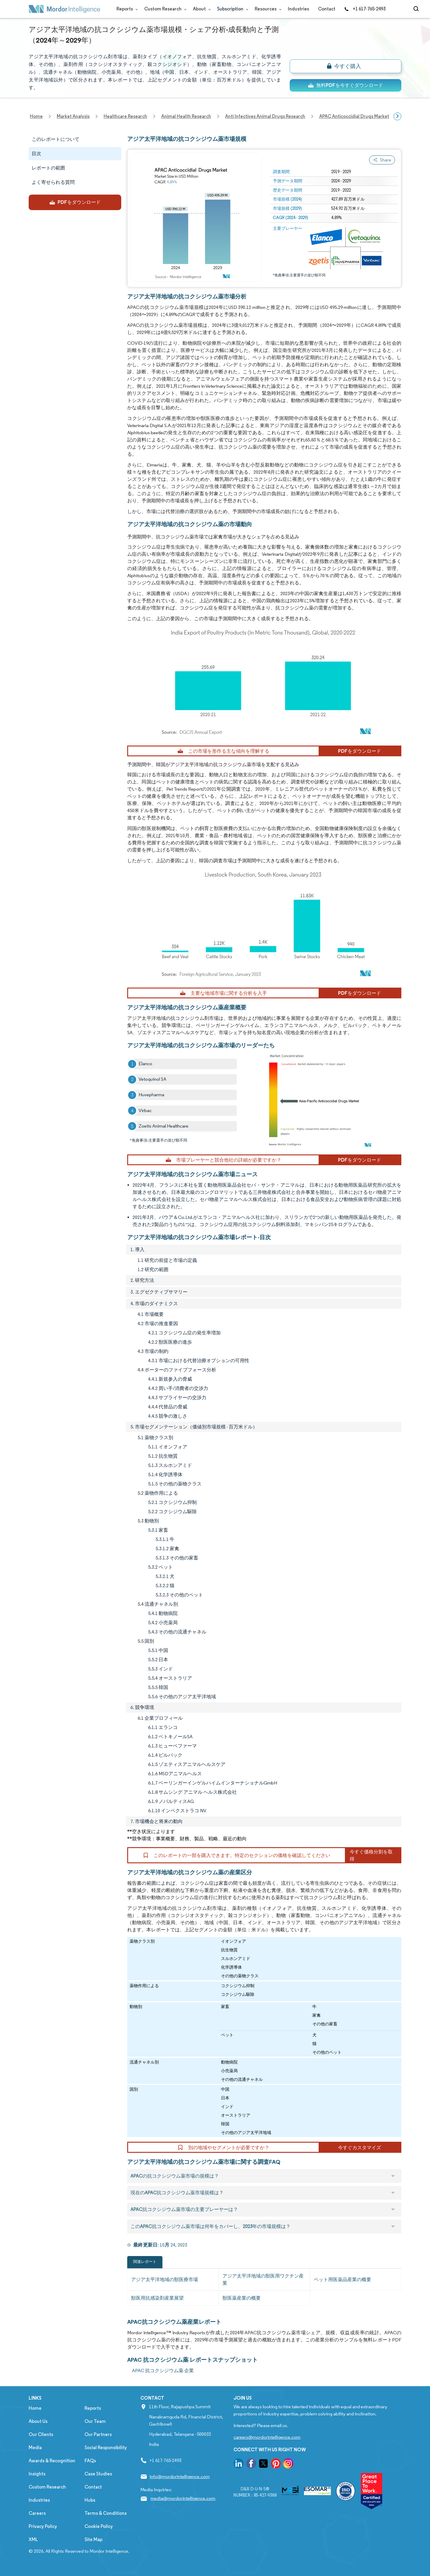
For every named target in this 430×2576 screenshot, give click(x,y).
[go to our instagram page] (288, 2464)
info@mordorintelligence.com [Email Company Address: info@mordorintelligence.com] (180, 2476)
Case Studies (98, 2474)
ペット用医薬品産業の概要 (342, 2279)
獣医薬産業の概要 (241, 2298)
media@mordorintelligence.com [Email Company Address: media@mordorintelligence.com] (182, 2498)
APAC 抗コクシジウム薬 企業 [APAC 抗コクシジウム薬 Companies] (163, 2370)
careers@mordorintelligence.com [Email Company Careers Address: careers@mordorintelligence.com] (267, 2437)
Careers (37, 2513)
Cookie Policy (99, 2526)
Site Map (93, 2539)
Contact (326, 9)
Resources (267, 9)
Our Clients (41, 2434)
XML (33, 2539)
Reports (125, 9)
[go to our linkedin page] (239, 2464)
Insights (37, 2474)
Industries (298, 9)
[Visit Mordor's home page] (64, 8)
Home (35, 2408)
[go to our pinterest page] (276, 2464)
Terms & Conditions (106, 2513)
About (200, 9)
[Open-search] (417, 9)
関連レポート (144, 2261)
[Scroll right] (397, 116)
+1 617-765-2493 (365, 9)
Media (35, 2447)
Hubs (90, 2500)
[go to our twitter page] (263, 2464)
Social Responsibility (106, 2447)
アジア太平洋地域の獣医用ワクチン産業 (263, 2279)
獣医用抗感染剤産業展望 (157, 2298)
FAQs (90, 2460)
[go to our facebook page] (251, 2464)
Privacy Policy (43, 2526)
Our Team (95, 2421)
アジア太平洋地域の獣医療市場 (164, 2279)
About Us (38, 2421)
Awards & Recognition (52, 2460)
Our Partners (98, 2434)
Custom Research (164, 9)
